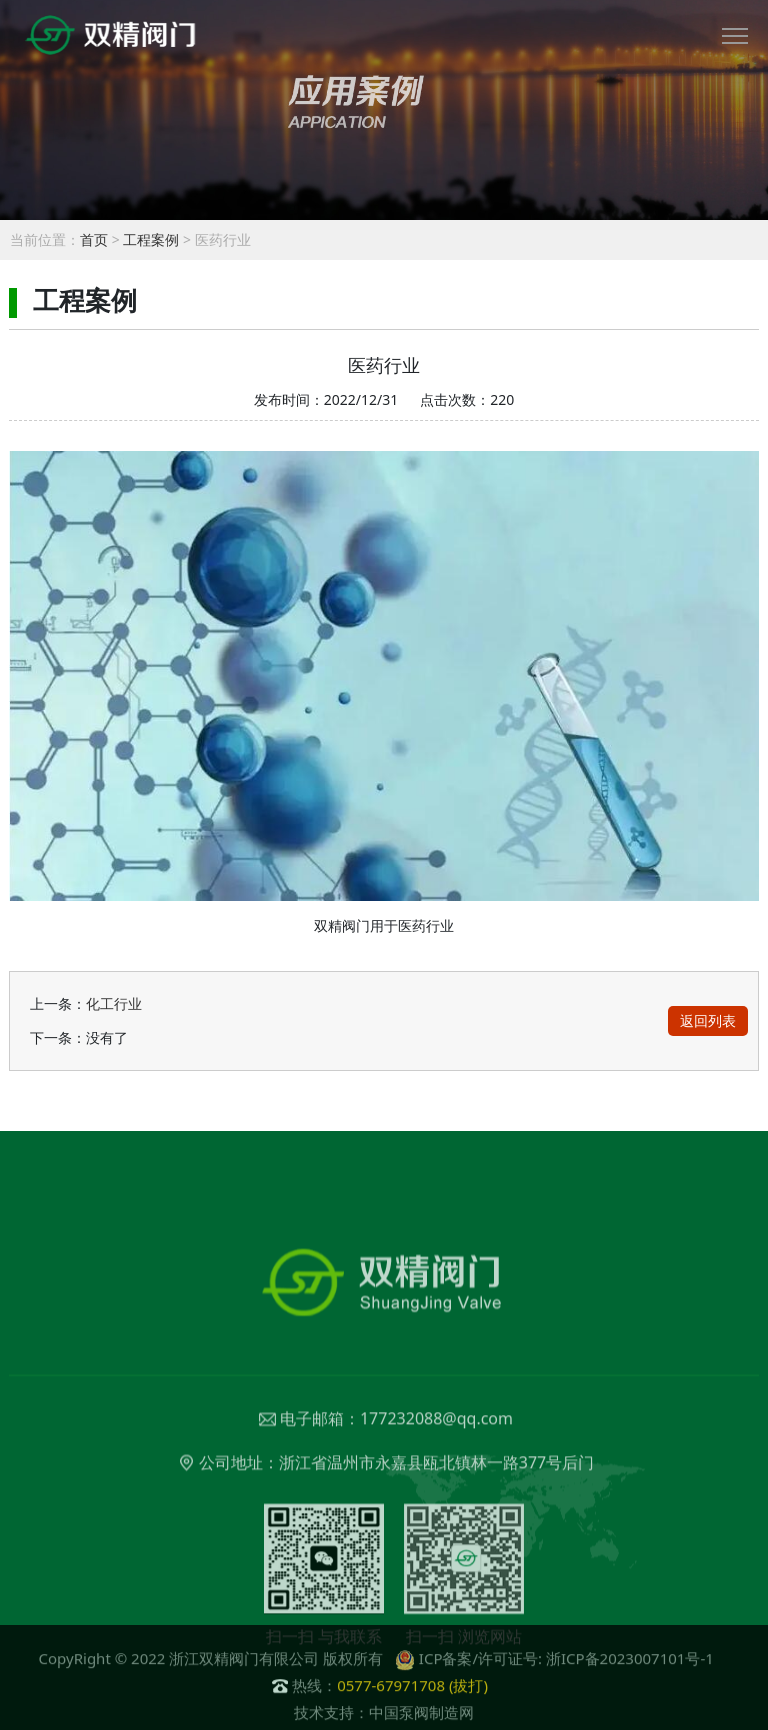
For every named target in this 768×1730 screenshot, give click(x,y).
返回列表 (708, 1020)
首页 (94, 239)
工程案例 (151, 239)
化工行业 (114, 1003)
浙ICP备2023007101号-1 (630, 1673)
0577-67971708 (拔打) (412, 1700)
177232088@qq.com (436, 1472)
